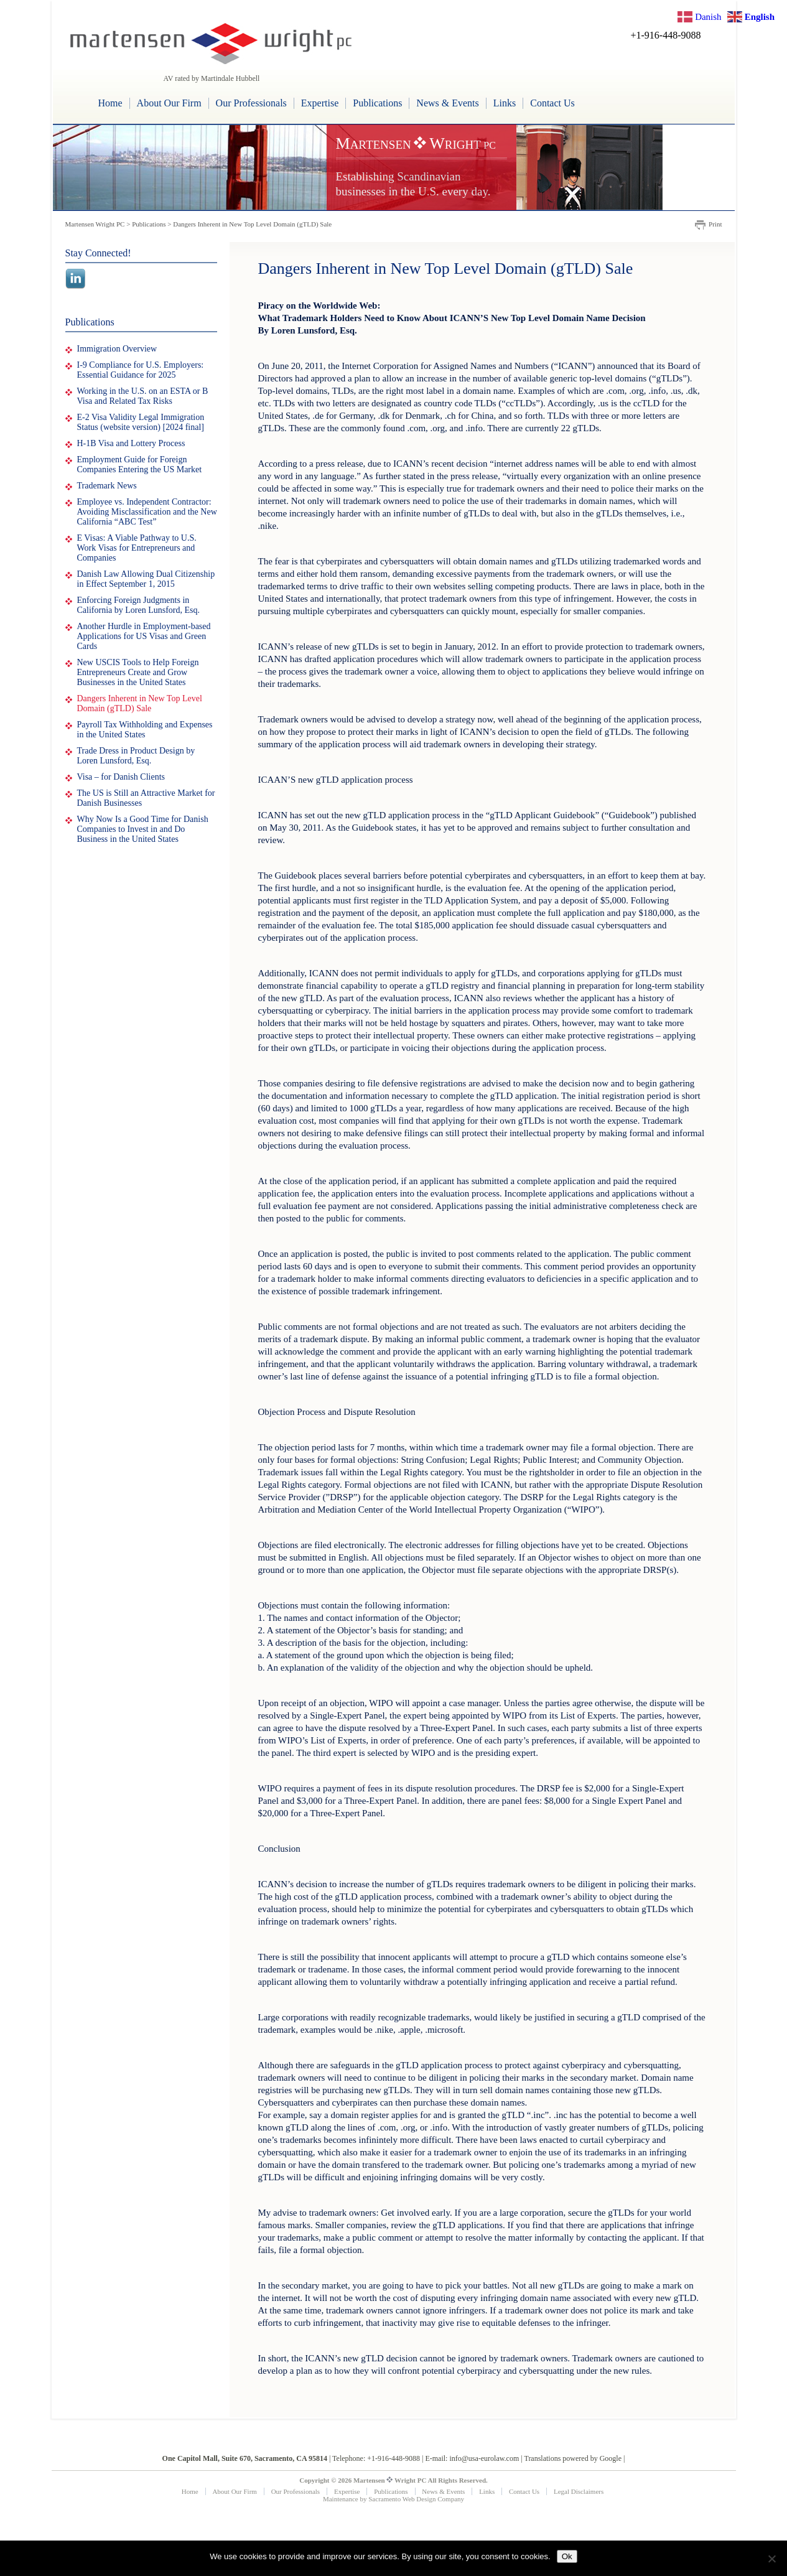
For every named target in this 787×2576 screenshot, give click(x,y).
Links (504, 103)
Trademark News (107, 485)
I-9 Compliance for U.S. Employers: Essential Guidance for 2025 (140, 370)
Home (110, 103)
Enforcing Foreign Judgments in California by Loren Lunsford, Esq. (138, 605)
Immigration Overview (117, 348)
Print (715, 224)
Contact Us (552, 103)
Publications (377, 103)
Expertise (319, 103)
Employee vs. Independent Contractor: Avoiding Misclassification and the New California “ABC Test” (147, 511)
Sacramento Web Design (401, 2499)
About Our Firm (169, 103)
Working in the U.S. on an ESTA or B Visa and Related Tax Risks (142, 396)
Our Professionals (251, 103)
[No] (771, 2558)
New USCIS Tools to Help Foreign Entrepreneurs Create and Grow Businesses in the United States (138, 672)
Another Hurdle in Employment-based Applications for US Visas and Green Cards (144, 636)
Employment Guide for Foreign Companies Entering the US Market (139, 464)
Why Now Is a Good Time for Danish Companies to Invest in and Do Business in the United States (142, 829)
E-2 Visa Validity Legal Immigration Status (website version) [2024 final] (141, 422)
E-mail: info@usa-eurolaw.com (472, 2458)
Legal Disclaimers (578, 2491)
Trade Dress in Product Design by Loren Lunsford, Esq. (136, 755)
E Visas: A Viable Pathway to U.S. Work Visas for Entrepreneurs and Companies (137, 547)
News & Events (447, 103)
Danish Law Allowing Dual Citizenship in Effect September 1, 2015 (146, 579)
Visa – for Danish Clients (121, 777)
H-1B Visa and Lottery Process (131, 443)
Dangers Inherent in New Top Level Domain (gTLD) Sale (139, 703)
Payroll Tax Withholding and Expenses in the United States (145, 729)
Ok (567, 2556)
